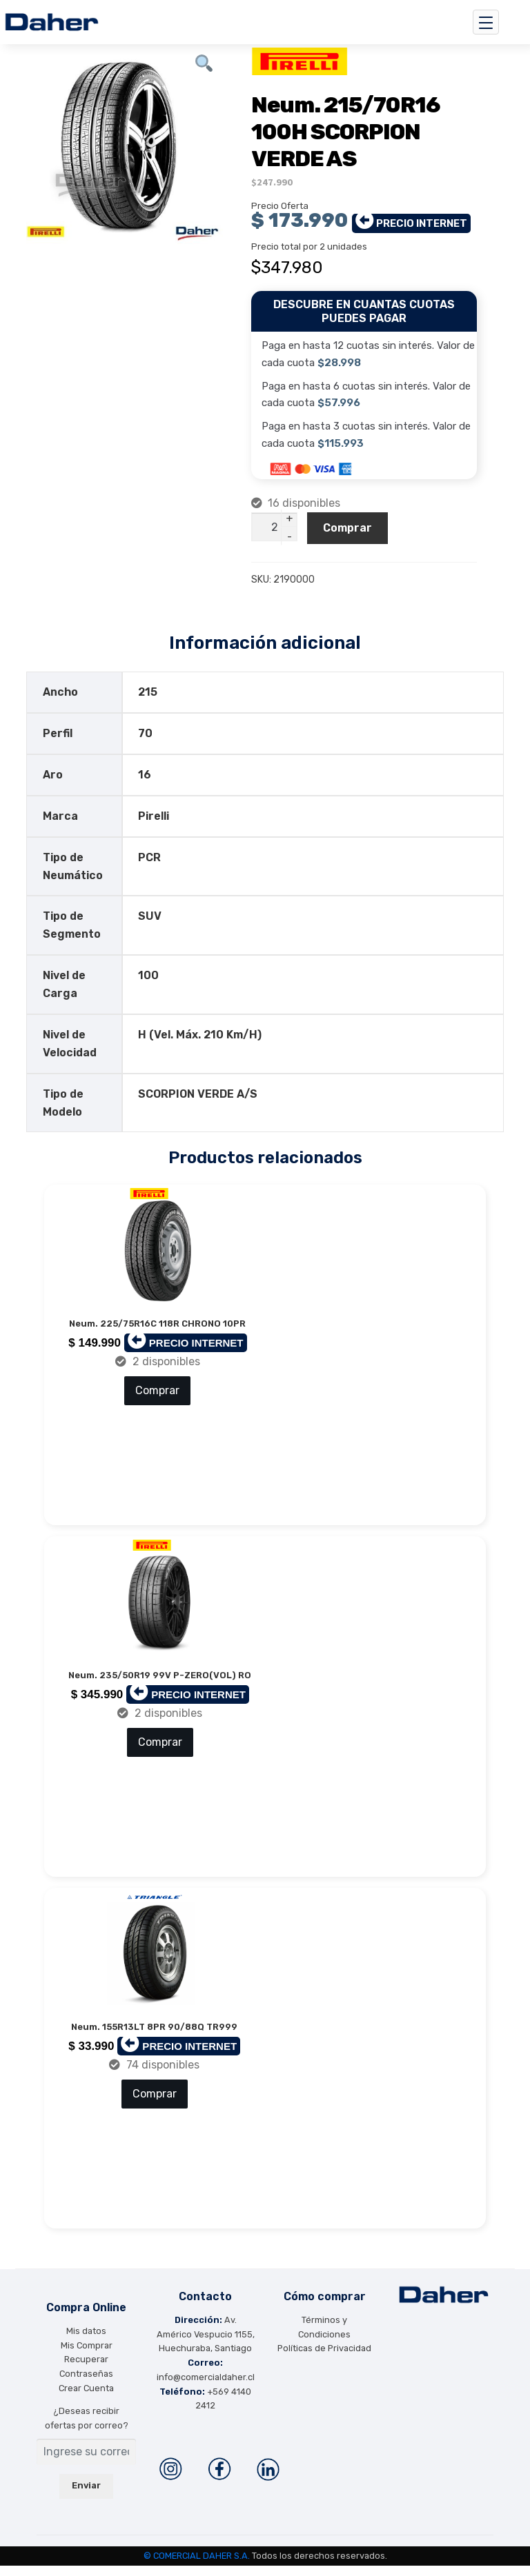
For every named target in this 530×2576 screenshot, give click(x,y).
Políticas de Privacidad (324, 2358)
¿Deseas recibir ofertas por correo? (86, 2428)
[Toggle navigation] (486, 22)
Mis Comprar (86, 2356)
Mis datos (86, 2341)
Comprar (347, 527)
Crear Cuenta (86, 2398)
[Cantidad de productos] (274, 526)
